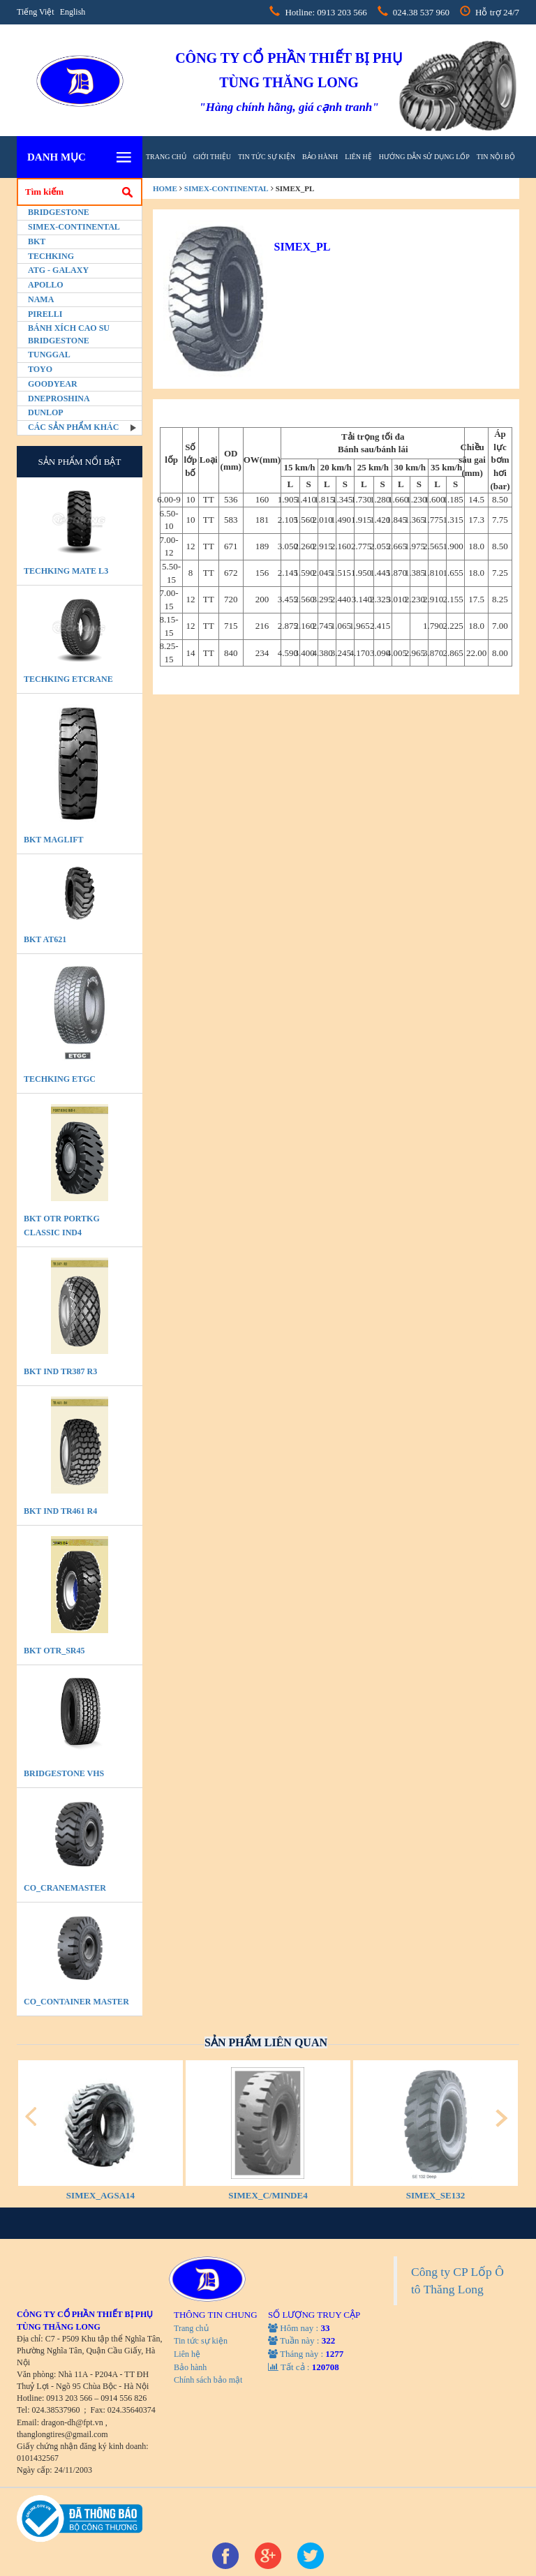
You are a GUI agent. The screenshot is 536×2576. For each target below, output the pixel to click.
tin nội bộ (496, 157)
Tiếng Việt (35, 12)
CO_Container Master (76, 2002)
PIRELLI (45, 314)
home (165, 188)
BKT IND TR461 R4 (60, 1511)
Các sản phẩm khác (73, 427)
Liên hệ (358, 157)
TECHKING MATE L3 (66, 571)
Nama (41, 299)
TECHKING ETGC (60, 1079)
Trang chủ (166, 157)
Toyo (40, 369)
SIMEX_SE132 (436, 2195)
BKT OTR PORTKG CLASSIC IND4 (62, 1225)
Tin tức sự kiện (266, 157)
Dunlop (46, 412)
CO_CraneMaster (65, 1888)
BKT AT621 (45, 939)
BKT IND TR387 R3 (60, 1371)
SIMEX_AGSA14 (100, 2195)
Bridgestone (58, 212)
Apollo (46, 285)
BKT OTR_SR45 (54, 1650)
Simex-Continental (74, 227)
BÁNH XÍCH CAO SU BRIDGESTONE (69, 334)
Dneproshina (59, 398)
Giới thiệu (212, 157)
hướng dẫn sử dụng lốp (424, 157)
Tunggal (49, 354)
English (73, 12)
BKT (36, 241)
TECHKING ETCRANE (68, 679)
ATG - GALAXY (58, 270)
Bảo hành (320, 157)
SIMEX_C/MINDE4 (267, 2195)
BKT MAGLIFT (53, 839)
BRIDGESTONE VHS (64, 1773)
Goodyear (52, 384)
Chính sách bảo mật (208, 2380)
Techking (51, 256)
